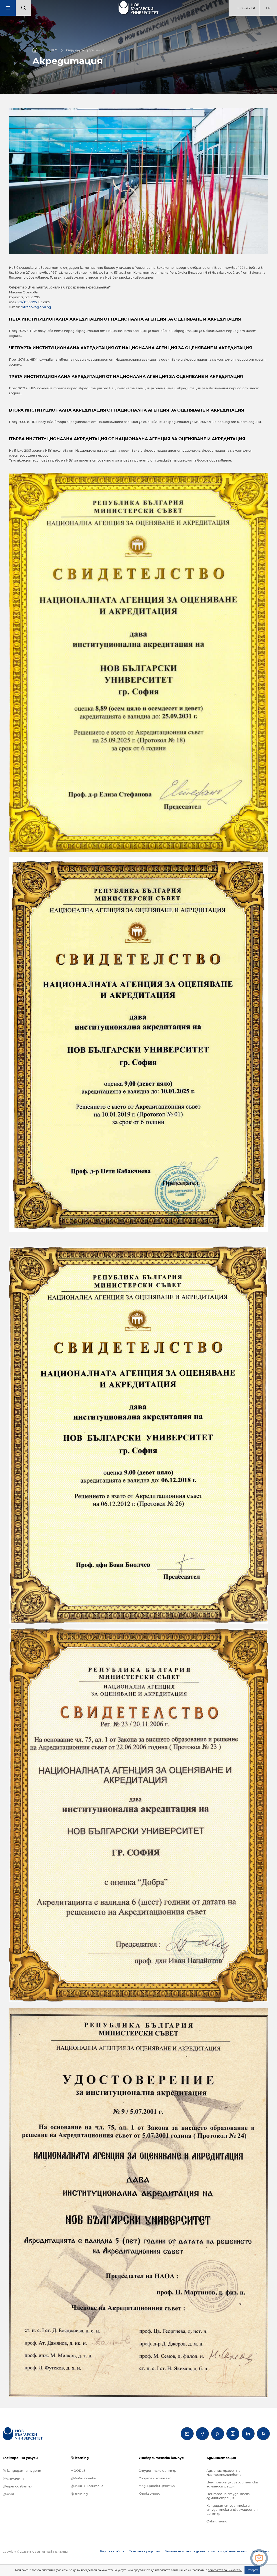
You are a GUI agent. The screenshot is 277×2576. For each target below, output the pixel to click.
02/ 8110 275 (27, 302)
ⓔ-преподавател (17, 2486)
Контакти (260, 2551)
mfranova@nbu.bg (36, 307)
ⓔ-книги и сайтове (87, 2486)
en (268, 8)
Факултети (216, 2521)
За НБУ (52, 50)
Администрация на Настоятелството (224, 2473)
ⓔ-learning (80, 2458)
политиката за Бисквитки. (225, 2570)
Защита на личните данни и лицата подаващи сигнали (206, 2551)
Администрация (221, 2458)
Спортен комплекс (154, 2478)
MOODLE (78, 2471)
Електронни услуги (20, 2458)
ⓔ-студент (13, 2478)
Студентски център (157, 2471)
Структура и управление (85, 50)
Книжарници (149, 2493)
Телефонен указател (144, 2551)
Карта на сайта (112, 2551)
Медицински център (156, 2486)
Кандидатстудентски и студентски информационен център (232, 2510)
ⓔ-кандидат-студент (22, 2471)
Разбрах (252, 2570)
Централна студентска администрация (228, 2496)
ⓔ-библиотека (83, 2478)
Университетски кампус (161, 2458)
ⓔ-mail (8, 2494)
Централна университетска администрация (232, 2484)
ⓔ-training (79, 2494)
